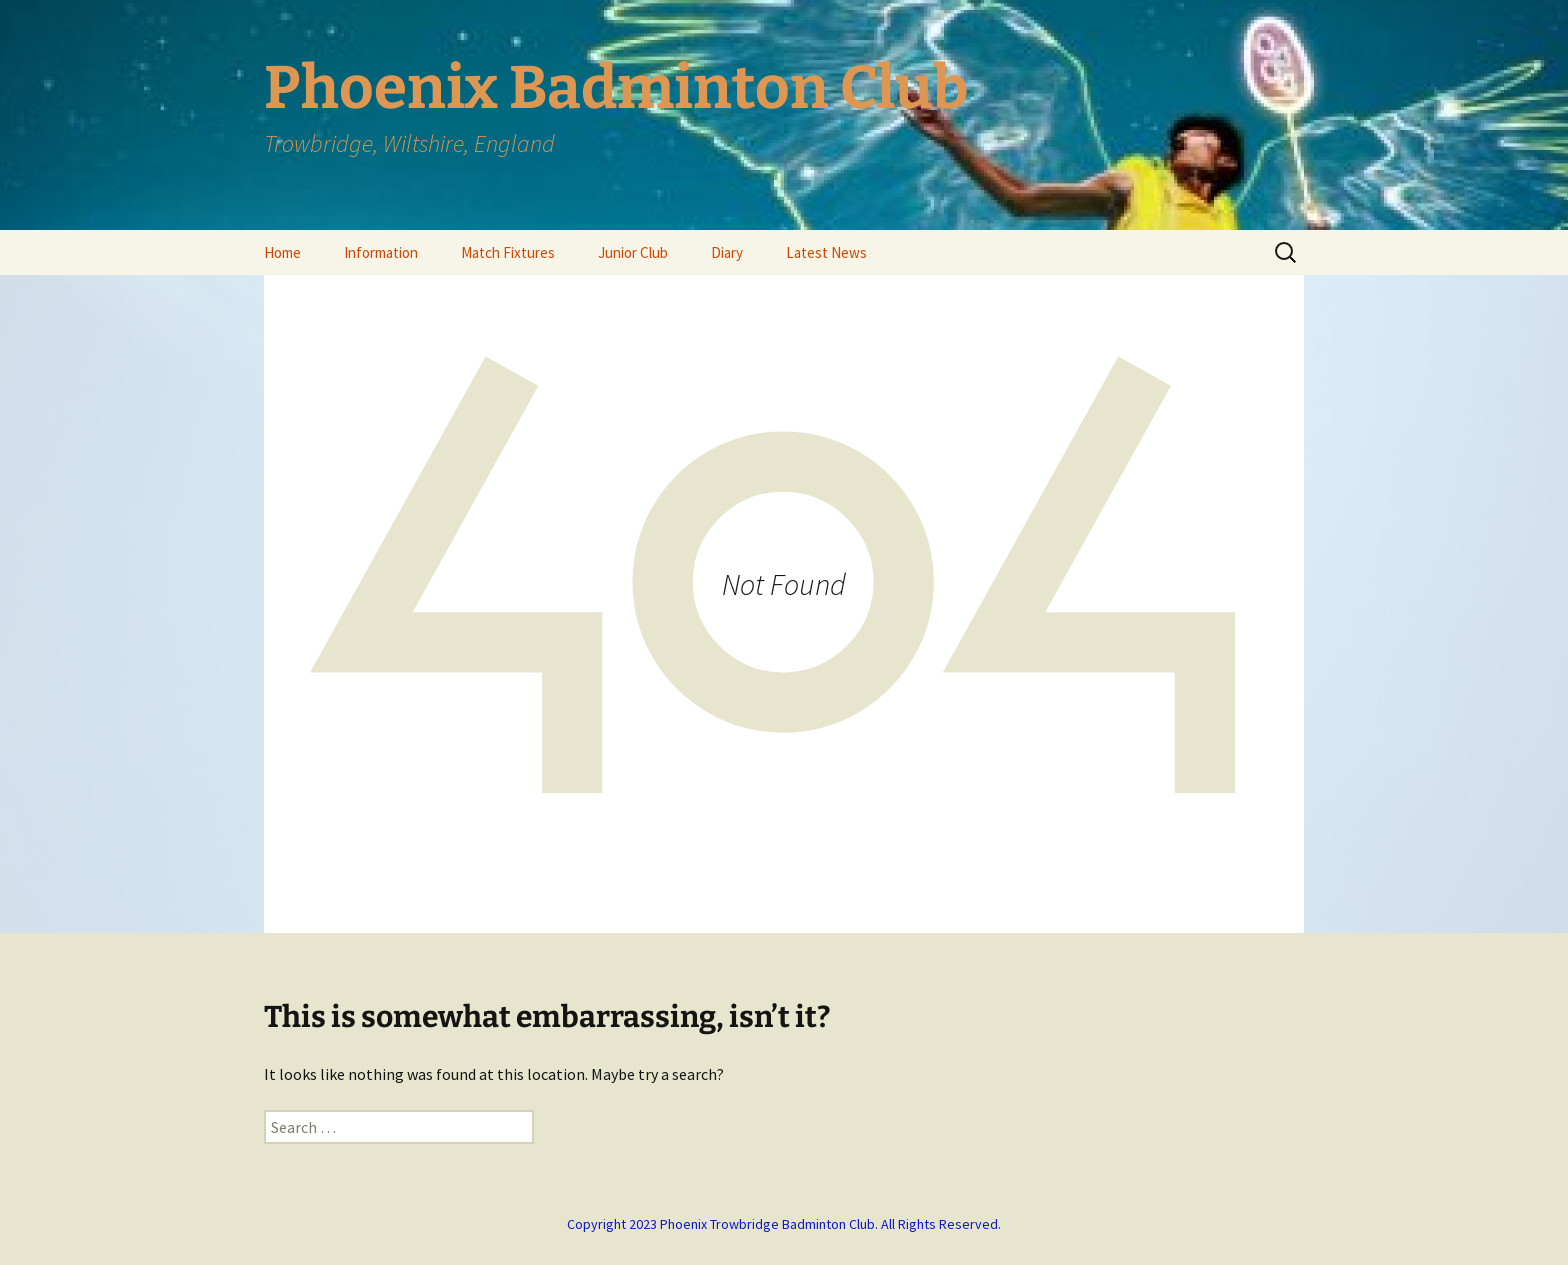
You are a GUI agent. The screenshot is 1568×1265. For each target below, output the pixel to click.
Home (282, 252)
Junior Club (633, 252)
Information (381, 252)
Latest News (826, 252)
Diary (727, 252)
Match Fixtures (508, 252)
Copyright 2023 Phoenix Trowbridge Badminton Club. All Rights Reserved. (784, 1224)
